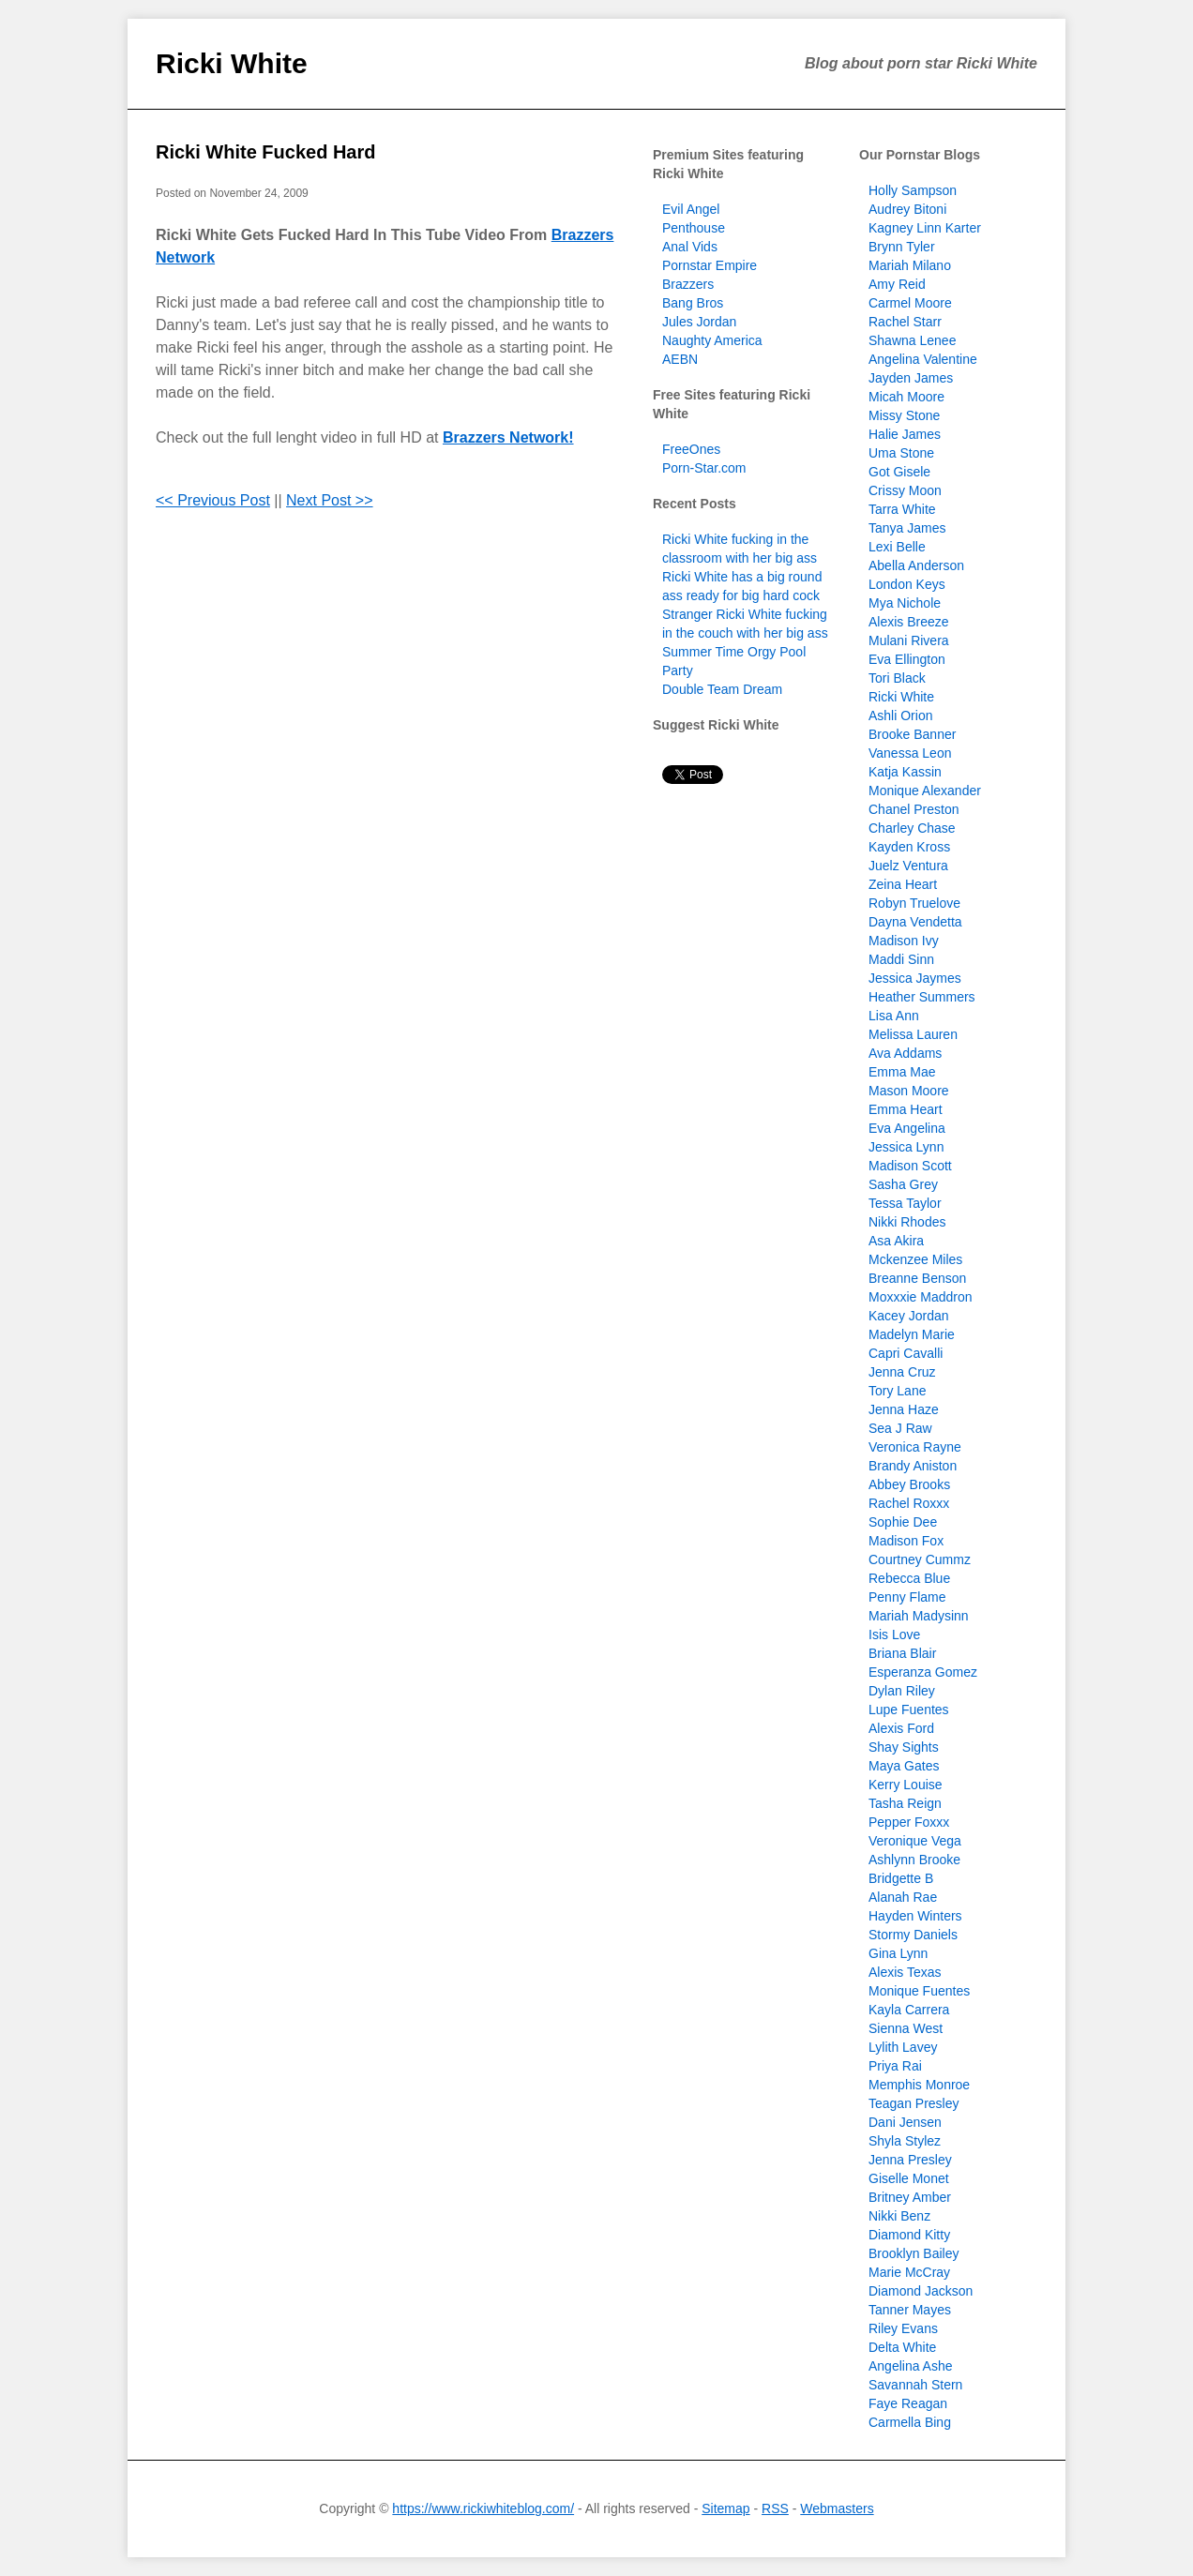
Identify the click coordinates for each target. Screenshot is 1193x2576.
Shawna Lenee (912, 340)
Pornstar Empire (709, 265)
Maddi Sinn (901, 959)
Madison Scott (910, 1165)
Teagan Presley (913, 2103)
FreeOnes (691, 449)
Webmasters (836, 2508)
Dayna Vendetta (915, 921)
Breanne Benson (917, 1278)
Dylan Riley (901, 1690)
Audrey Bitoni (907, 209)
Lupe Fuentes (908, 1709)
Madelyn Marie (911, 1334)
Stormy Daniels (913, 1934)
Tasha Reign (905, 1803)
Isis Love (894, 1634)
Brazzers (688, 284)
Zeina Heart (902, 884)
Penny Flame (906, 1596)
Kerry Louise (905, 1784)
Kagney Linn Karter (924, 227)
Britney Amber (909, 2197)
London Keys (906, 584)
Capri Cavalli (905, 1353)
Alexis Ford (901, 1728)
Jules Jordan (699, 321)
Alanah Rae (902, 1897)
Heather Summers (921, 996)
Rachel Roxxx (908, 1503)
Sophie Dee (902, 1521)
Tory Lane (897, 1390)
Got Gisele (899, 471)
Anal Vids (689, 246)
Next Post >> (329, 500)
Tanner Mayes (909, 2309)
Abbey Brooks (909, 1484)
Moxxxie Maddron (920, 1296)
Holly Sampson (912, 190)
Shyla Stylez (904, 2140)
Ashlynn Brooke (914, 1859)
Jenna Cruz (902, 1371)
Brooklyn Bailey (913, 2253)
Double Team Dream (722, 689)
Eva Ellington (906, 659)
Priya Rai (895, 2065)
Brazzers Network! (508, 437)
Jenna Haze (903, 1409)
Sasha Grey (903, 1184)
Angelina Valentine (922, 359)
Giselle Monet (908, 2178)
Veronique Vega (914, 1840)
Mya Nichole (904, 602)
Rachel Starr (905, 321)
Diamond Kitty (909, 2234)
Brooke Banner (912, 734)
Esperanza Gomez (922, 1672)
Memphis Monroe (919, 2084)
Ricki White (232, 63)
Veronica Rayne (914, 1446)
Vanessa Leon (909, 753)
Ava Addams (905, 1053)
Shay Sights (903, 1747)
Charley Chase (912, 828)
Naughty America (712, 340)
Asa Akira (896, 1240)
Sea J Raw (900, 1428)
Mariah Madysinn (918, 1615)
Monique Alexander (924, 790)
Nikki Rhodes (906, 1221)
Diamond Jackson (920, 2290)
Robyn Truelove (914, 903)
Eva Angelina (906, 1128)
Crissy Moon (905, 490)
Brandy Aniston (912, 1465)
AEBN (680, 359)
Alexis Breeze (908, 621)
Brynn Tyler (901, 246)
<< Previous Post (213, 500)
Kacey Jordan (908, 1315)
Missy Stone (904, 415)
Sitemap (725, 2508)
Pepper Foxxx (908, 1822)
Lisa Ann (893, 1015)
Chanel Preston (913, 809)
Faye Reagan (907, 2403)
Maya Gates (903, 1765)
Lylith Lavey (902, 2047)
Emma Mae (902, 1071)
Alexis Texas (905, 1972)
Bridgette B (900, 1878)
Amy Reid (897, 284)
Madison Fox (906, 1540)
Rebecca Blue (909, 1578)
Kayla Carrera (908, 2009)
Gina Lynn (898, 1953)
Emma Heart (905, 1109)
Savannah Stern (915, 2384)
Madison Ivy (903, 940)
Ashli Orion (900, 715)
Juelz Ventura (908, 865)
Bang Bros (692, 302)
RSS (775, 2508)
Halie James (904, 434)
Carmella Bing (909, 2422)
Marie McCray (909, 2272)
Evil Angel (690, 209)
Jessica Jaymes (914, 978)
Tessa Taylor (905, 1203)
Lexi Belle (897, 546)
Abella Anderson (916, 565)
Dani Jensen (905, 2122)
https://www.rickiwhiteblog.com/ (483, 2508)
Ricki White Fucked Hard (266, 152)
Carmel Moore (910, 302)
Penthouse (693, 227)
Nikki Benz (899, 2215)
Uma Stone (901, 452)
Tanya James (906, 527)
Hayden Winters (915, 1915)
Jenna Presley (910, 2159)
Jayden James (910, 377)
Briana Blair (902, 1653)
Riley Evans (903, 2328)
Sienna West (905, 2028)
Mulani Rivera (908, 640)
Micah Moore (906, 396)
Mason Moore (908, 1090)
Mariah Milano (909, 265)
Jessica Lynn (906, 1146)
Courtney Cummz (919, 1559)
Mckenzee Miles (915, 1259)
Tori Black (897, 677)
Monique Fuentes (919, 1990)
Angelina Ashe (910, 2365)
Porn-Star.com (704, 467)
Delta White (902, 2347)
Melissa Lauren (913, 1034)
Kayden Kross (909, 846)
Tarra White (902, 509)
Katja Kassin (905, 771)
